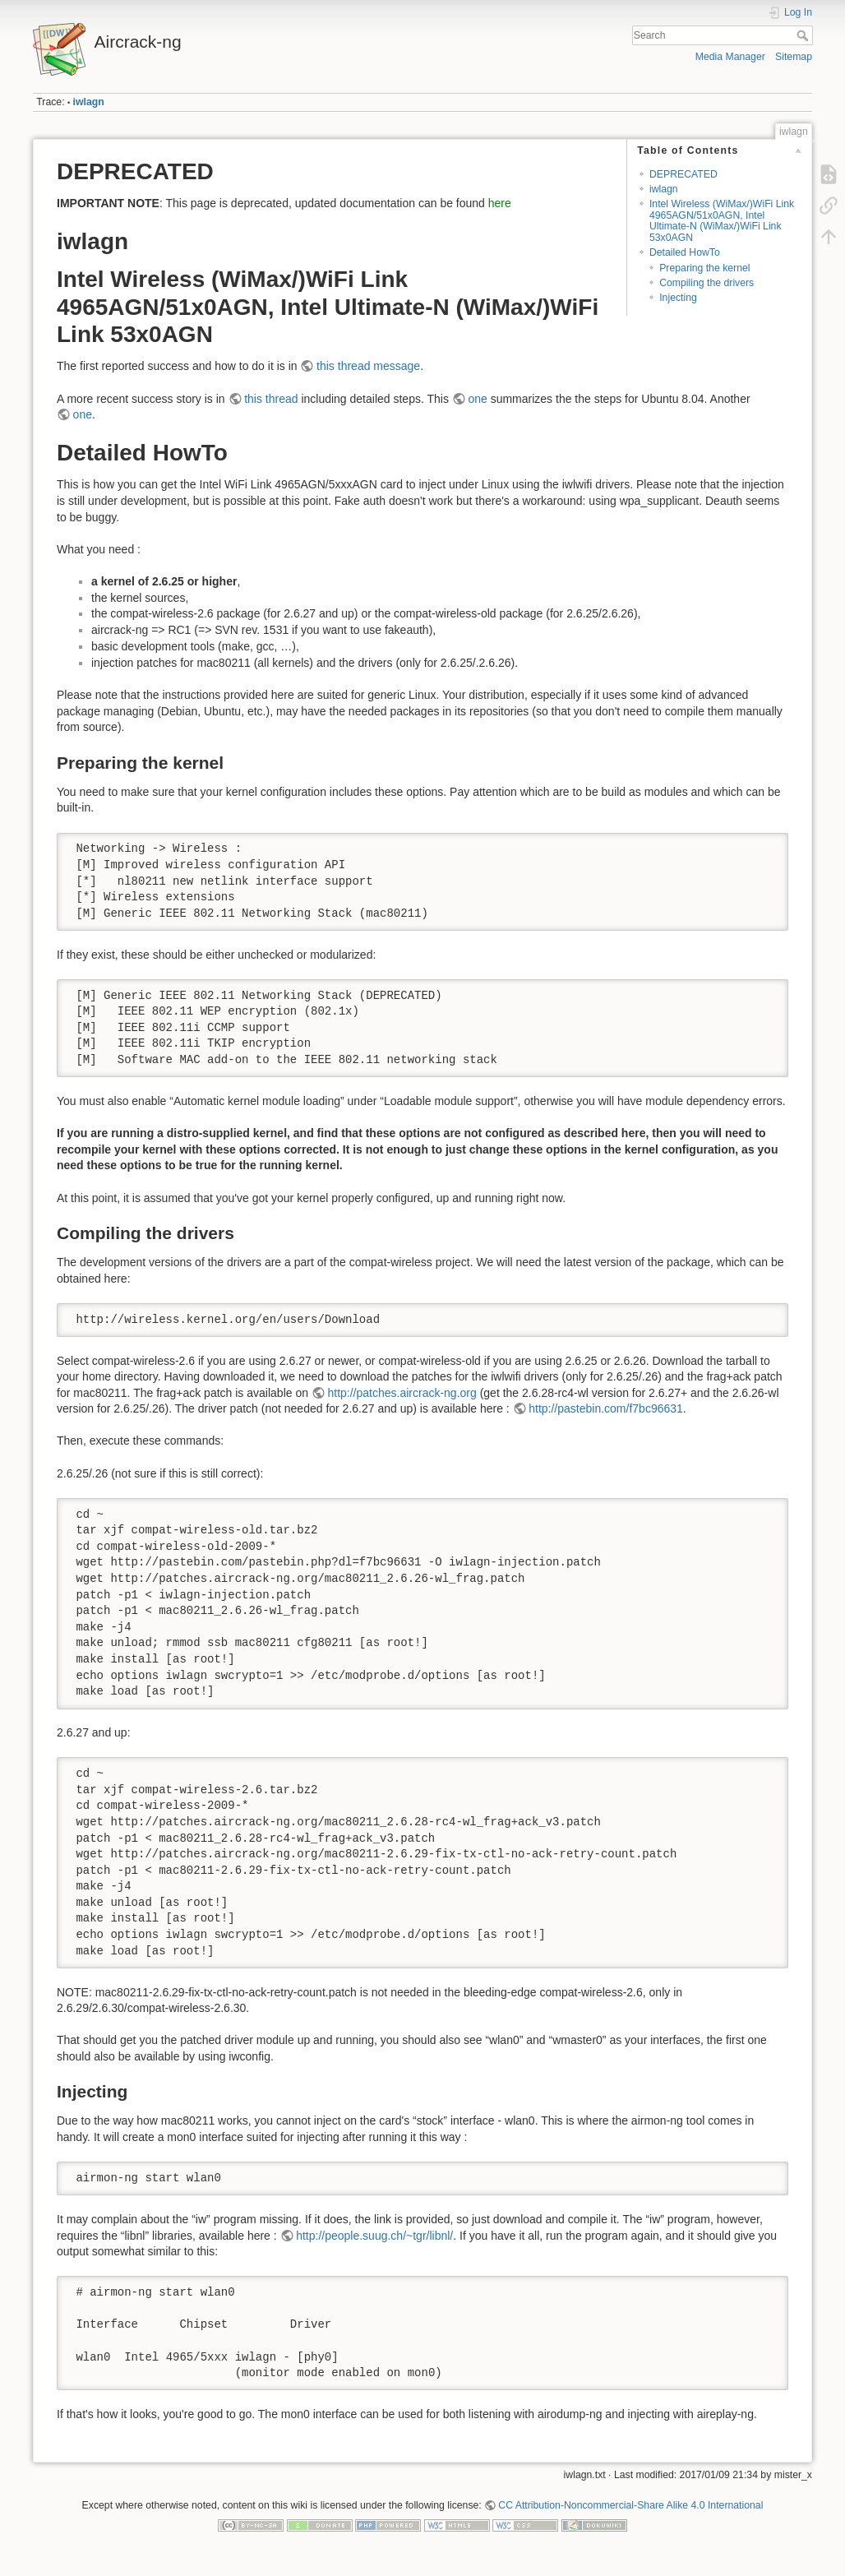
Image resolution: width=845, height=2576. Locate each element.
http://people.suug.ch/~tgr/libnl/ (374, 2235)
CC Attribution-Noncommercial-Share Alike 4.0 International (630, 2505)
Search (804, 35)
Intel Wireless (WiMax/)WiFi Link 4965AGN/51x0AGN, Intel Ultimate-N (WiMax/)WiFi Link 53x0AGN (721, 220)
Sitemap (793, 56)
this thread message (368, 365)
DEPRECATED (683, 174)
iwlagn (88, 102)
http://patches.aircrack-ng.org (401, 1392)
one (477, 398)
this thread (271, 398)
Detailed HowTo (684, 252)
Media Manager (730, 56)
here (499, 203)
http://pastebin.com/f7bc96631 (606, 1408)
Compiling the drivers (706, 283)
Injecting (678, 297)
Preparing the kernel (704, 268)
